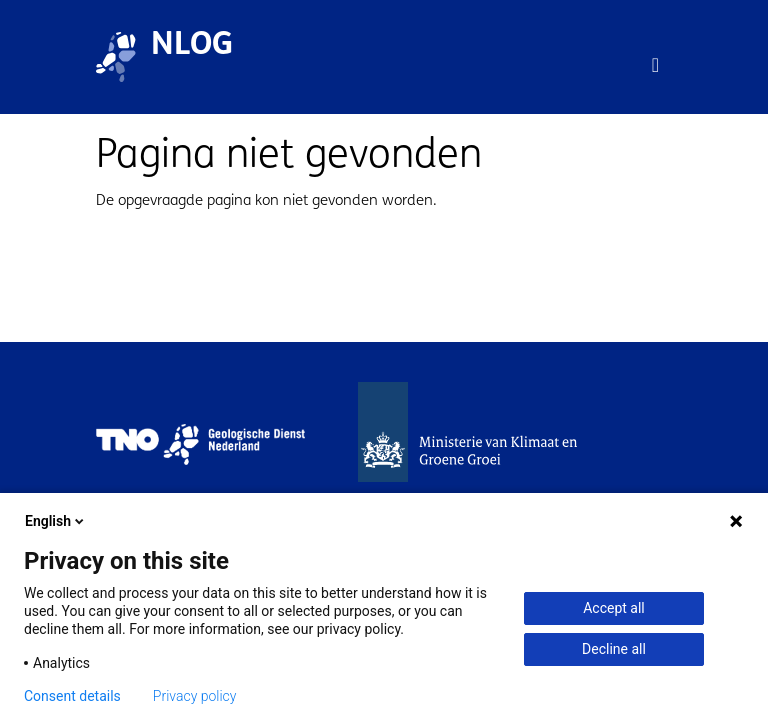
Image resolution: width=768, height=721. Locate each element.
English (56, 521)
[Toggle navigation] (655, 65)
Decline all (614, 649)
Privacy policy (195, 696)
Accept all (614, 608)
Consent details (72, 696)
